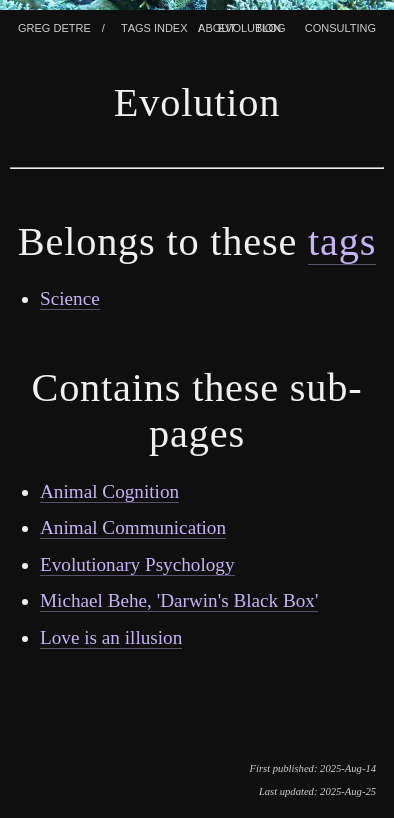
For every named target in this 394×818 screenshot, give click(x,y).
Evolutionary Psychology (137, 564)
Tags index (154, 26)
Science (70, 298)
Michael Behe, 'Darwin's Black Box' (179, 600)
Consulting (340, 26)
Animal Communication (133, 527)
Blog (270, 26)
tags (342, 241)
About (217, 26)
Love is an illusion (111, 637)
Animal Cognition (109, 491)
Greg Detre (54, 26)
